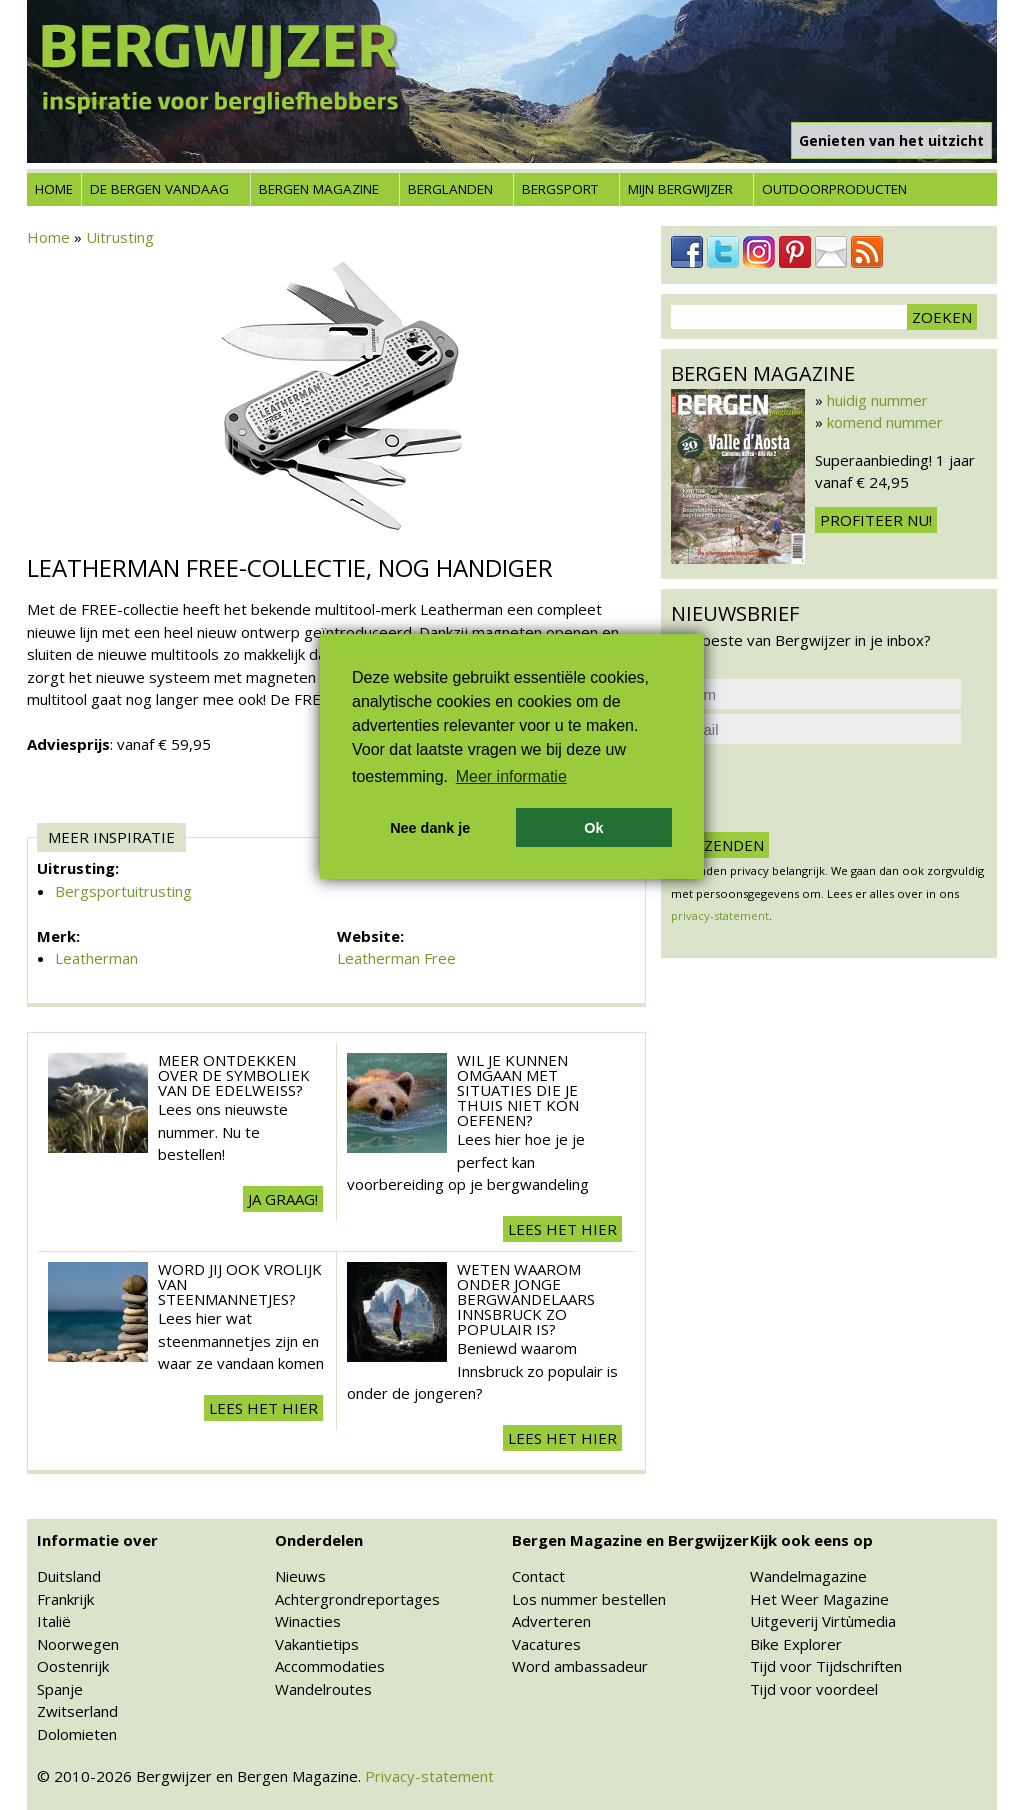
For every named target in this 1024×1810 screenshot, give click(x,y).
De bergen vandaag (159, 189)
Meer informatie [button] (511, 776)
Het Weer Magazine (819, 1599)
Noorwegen (78, 1644)
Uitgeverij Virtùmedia (823, 1621)
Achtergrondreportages (357, 1599)
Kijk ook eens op (811, 1540)
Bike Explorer (796, 1644)
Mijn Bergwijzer (680, 189)
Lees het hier (562, 1229)
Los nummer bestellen (589, 1599)
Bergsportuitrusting (123, 891)
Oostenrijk (73, 1666)
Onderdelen (319, 1540)
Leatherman (96, 958)
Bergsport (560, 189)
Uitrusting (120, 237)
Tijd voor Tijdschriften (826, 1666)
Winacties (308, 1621)
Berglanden (450, 189)
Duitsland (69, 1576)
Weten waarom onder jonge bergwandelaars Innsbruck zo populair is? (526, 1299)
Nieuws (300, 1576)
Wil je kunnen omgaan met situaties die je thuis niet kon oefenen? (518, 1090)
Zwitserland (77, 1711)
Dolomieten (77, 1734)
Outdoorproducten (834, 189)
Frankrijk (65, 1599)
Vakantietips (317, 1644)
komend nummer (885, 422)
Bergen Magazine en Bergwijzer (630, 1540)
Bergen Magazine (319, 189)
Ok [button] (593, 828)
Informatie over (97, 1540)
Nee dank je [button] (430, 828)
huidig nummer (877, 400)
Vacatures (546, 1644)
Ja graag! (283, 1199)
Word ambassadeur (580, 1666)
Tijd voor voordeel (814, 1689)
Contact (538, 1576)
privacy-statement (720, 915)
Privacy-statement (429, 1776)
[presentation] (823, 788)
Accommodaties (330, 1666)
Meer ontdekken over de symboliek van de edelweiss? (234, 1075)
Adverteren (551, 1621)
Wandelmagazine (808, 1576)
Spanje (60, 1689)
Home (54, 189)
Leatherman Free (396, 958)
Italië (54, 1621)
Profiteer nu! (876, 520)
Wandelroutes (323, 1689)
